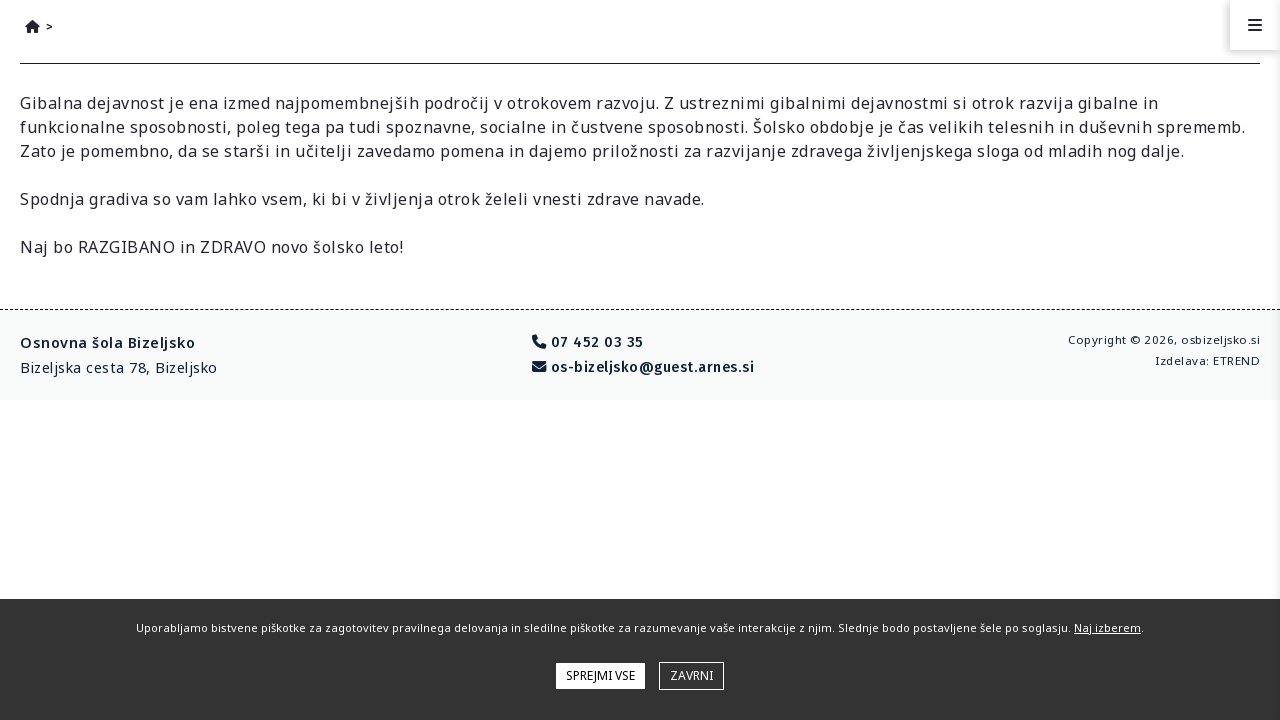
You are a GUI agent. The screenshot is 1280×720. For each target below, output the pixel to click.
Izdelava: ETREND (1207, 360)
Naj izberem (1107, 627)
